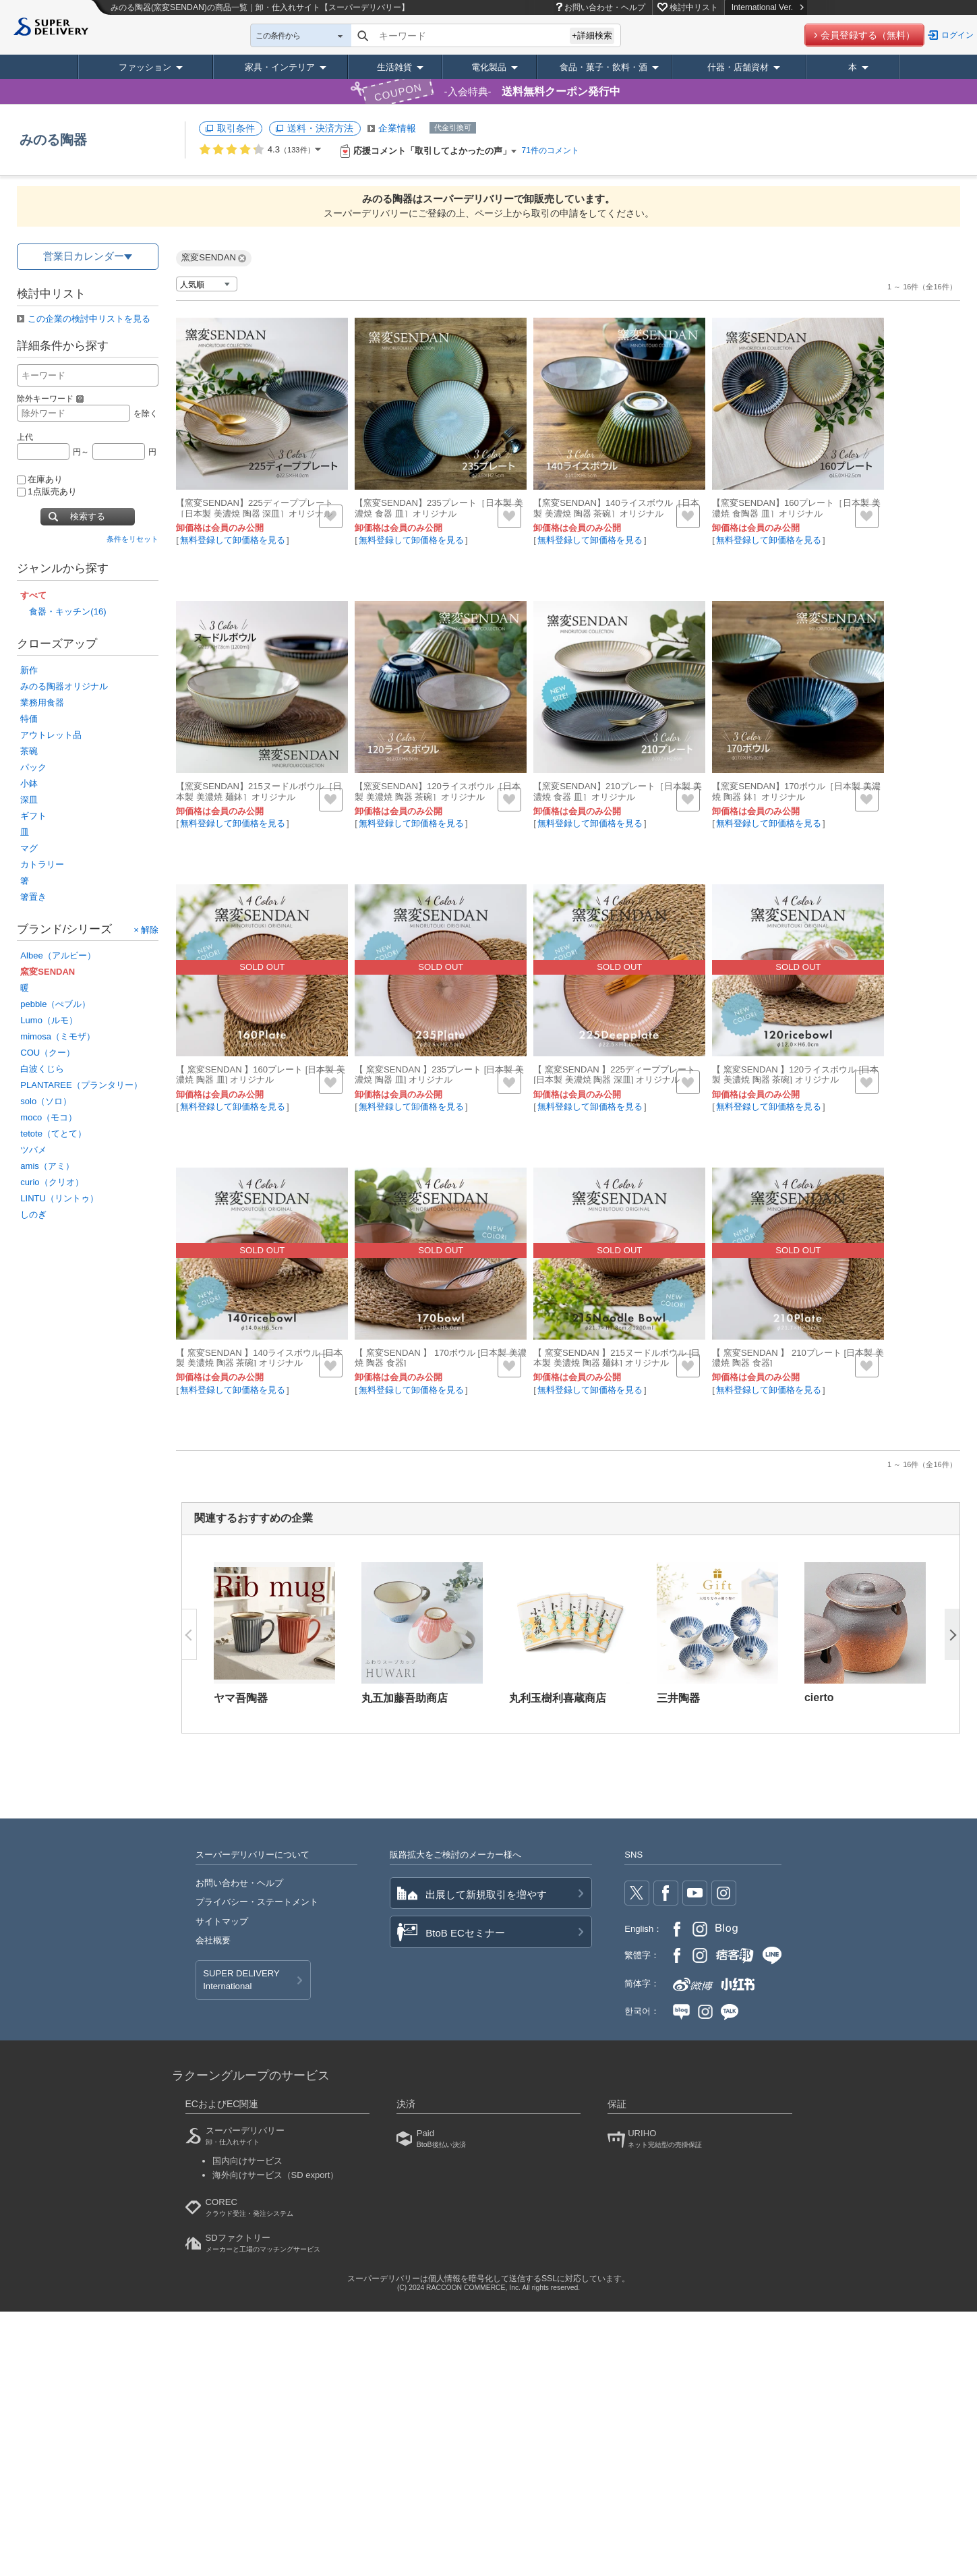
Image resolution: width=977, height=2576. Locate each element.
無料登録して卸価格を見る (232, 540)
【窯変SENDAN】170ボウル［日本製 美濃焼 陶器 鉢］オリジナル (796, 791)
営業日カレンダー (83, 256)
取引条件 (236, 128)
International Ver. (768, 7)
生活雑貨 (394, 67)
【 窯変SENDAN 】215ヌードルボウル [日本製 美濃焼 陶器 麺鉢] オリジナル (616, 1358)
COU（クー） (47, 1053)
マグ (29, 848)
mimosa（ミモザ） (57, 1036)
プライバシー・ (257, 1902)
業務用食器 (42, 702)
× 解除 (146, 930)
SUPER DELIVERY (241, 1980)
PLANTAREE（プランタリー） (81, 1085)
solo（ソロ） (45, 1101)
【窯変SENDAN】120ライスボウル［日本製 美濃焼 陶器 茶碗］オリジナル (438, 791)
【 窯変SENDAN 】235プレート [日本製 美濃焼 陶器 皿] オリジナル (439, 1074)
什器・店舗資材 (738, 67)
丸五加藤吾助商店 (404, 1698)
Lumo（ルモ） (49, 1020)
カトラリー (42, 864)
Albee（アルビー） (57, 955)
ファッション (145, 67)
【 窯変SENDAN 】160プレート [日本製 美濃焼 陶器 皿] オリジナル (260, 1074)
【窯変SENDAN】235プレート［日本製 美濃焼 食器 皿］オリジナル (439, 508)
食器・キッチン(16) (67, 611)
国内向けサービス (247, 2161)
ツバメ (33, 1150)
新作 (29, 670)
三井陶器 (678, 1698)
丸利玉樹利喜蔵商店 (557, 1698)
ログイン (957, 35)
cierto (819, 1697)
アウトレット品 (51, 735)
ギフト (33, 816)
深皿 (29, 800)
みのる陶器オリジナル (64, 686)
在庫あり (40, 479)
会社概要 (213, 1940)
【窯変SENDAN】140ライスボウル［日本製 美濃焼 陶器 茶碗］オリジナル (616, 508)
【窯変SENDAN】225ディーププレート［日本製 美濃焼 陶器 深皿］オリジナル (254, 508)
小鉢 (29, 783)
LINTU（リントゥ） (59, 1198)
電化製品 (488, 67)
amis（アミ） (46, 1166)
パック (33, 767)
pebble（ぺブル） (55, 1004)
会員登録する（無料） (868, 35)
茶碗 (29, 751)
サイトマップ (222, 1921)
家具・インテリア (280, 67)
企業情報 (397, 128)
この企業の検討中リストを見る (89, 319)
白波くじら (42, 1069)
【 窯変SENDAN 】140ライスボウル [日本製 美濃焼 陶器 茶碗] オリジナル (259, 1358)
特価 (29, 719)
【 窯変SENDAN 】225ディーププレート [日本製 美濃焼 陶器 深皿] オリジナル (614, 1074)
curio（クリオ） (51, 1182)
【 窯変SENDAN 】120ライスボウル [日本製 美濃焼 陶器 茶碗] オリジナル (795, 1074)
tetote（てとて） (53, 1133)
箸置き (33, 897)
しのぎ (33, 1214)
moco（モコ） (48, 1117)
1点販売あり (46, 491)
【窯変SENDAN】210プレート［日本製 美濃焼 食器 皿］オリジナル (617, 791)
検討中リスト (694, 7)
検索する (87, 516)
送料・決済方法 (320, 128)
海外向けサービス (275, 2175)
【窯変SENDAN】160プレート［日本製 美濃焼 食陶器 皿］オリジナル (796, 508)
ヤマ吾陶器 (241, 1698)
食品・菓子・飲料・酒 (603, 67)
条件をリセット (132, 539)
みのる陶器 (53, 139)
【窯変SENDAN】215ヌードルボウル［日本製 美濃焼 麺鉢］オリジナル (259, 791)
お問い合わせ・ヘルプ (604, 7)
